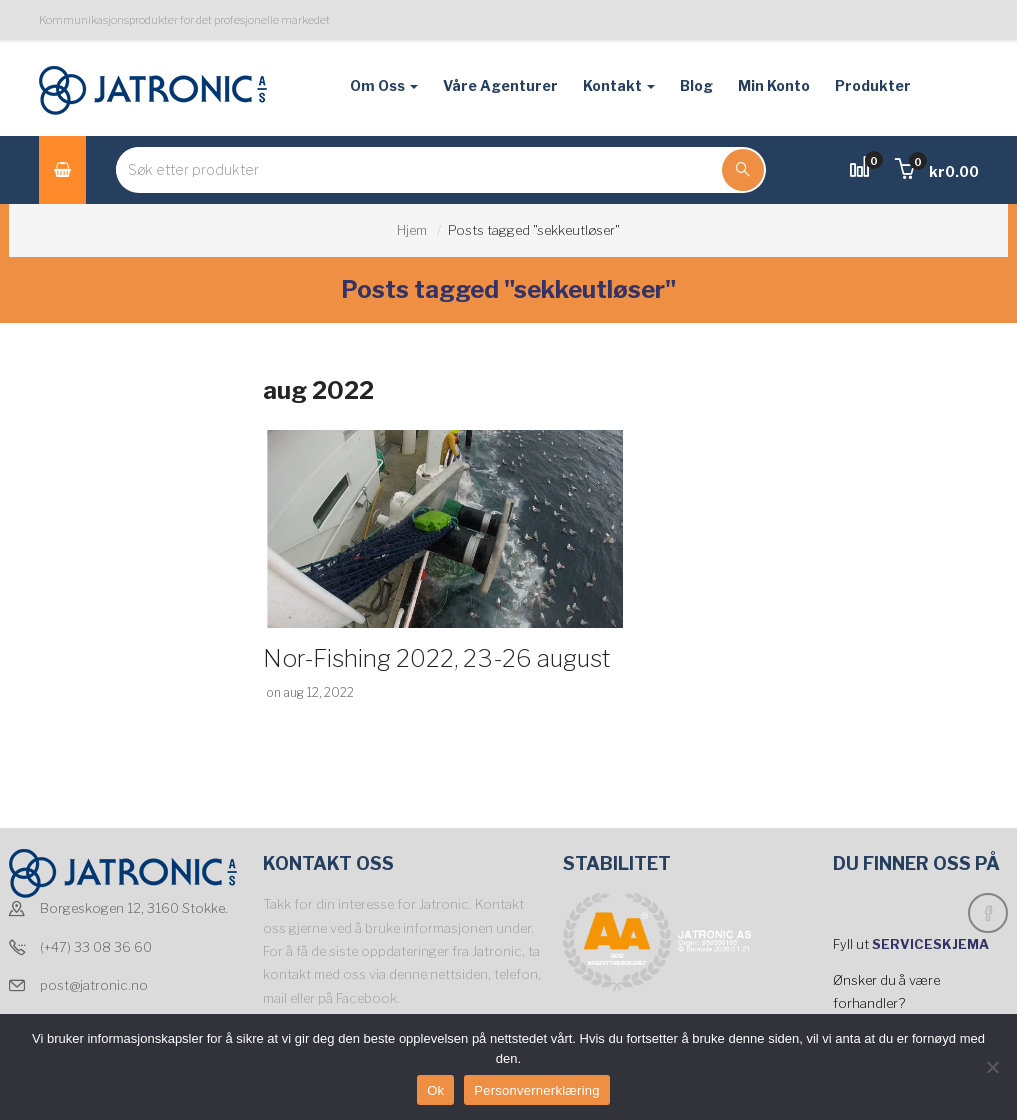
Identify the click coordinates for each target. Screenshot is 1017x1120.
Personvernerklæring (536, 1090)
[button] (937, 171)
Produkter (873, 85)
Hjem (412, 230)
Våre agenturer (500, 85)
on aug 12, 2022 (310, 692)
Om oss (384, 85)
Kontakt (619, 85)
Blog (696, 85)
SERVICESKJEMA (932, 944)
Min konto (774, 85)
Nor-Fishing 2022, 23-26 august (436, 658)
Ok (435, 1090)
